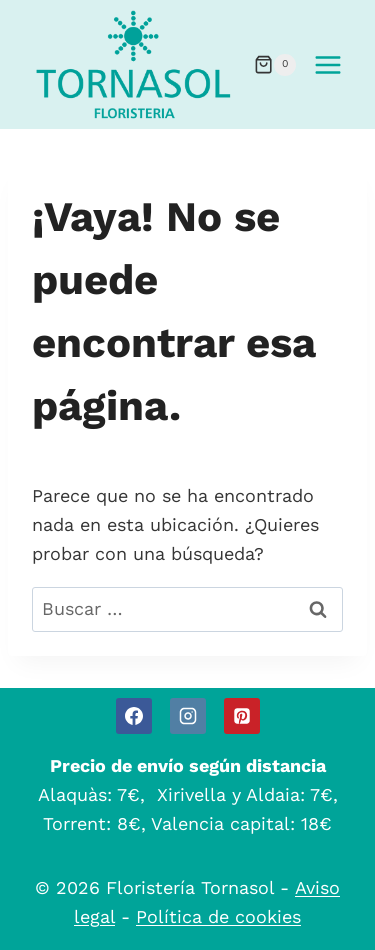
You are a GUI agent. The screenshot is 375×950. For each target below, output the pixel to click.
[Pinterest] (242, 716)
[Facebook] (134, 716)
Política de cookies (218, 916)
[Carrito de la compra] (275, 65)
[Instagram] (188, 716)
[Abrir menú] (327, 64)
